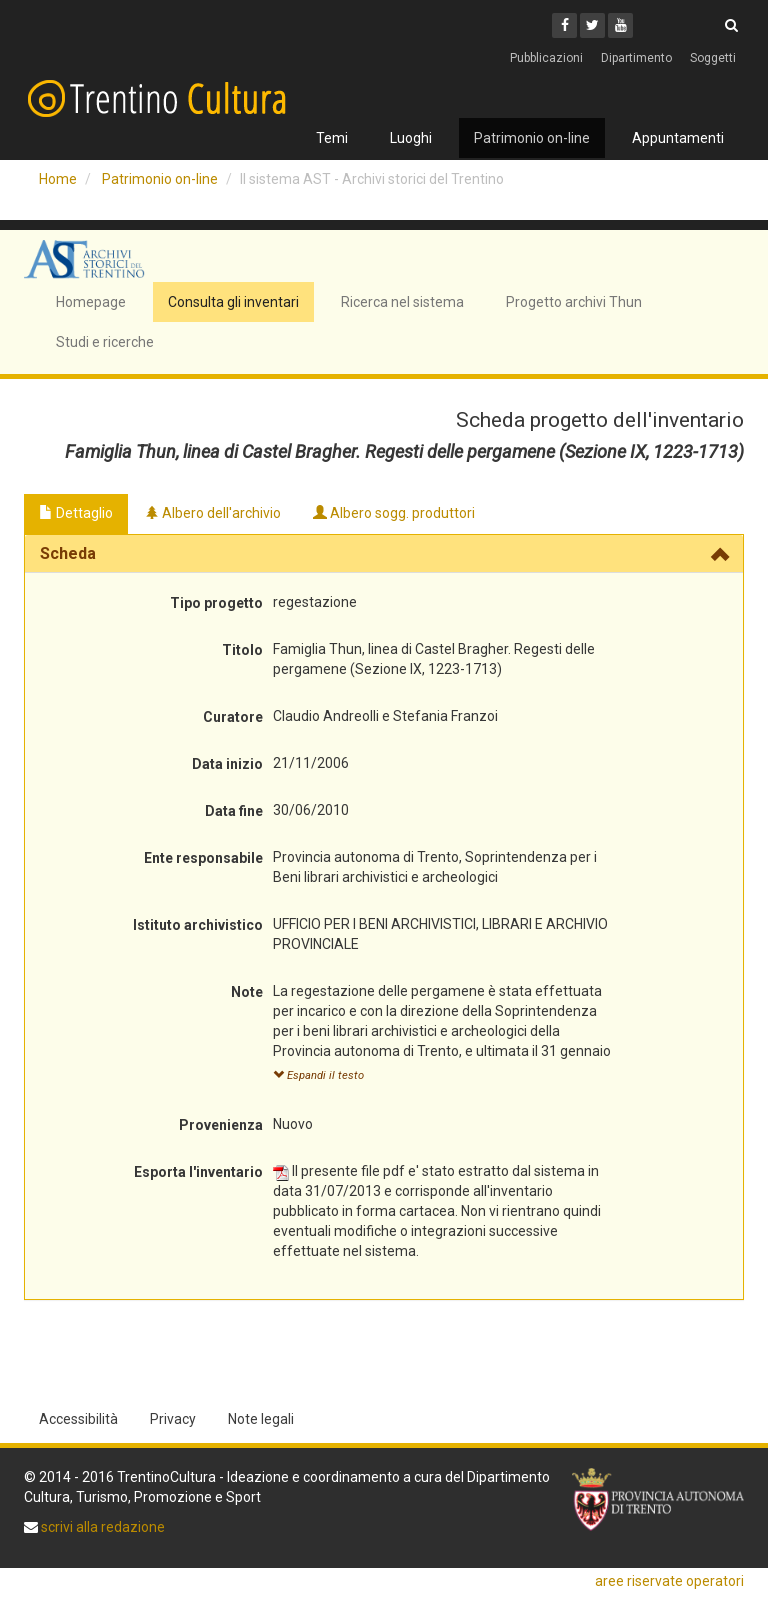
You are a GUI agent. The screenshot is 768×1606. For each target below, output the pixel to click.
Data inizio (227, 764)
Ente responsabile (203, 858)
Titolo (242, 650)
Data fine (234, 811)
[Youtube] (620, 25)
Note (247, 992)
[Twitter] (592, 25)
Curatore (233, 717)
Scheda (68, 553)
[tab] (384, 554)
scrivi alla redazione (101, 1527)
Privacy (173, 1419)
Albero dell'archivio (213, 513)
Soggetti (713, 58)
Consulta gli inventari (233, 302)
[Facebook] (564, 25)
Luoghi (411, 138)
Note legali (261, 1419)
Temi (332, 138)
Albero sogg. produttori (394, 513)
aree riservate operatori (669, 1581)
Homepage (91, 302)
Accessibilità (78, 1419)
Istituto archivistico (198, 925)
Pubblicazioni (546, 58)
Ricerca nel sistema (402, 302)
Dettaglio (76, 513)
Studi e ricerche (105, 342)
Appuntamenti (678, 138)
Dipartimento (636, 58)
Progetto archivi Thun (574, 302)
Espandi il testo (318, 1075)
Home (58, 179)
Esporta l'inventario (198, 1172)
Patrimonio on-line (532, 138)
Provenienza (221, 1125)
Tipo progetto (216, 603)
